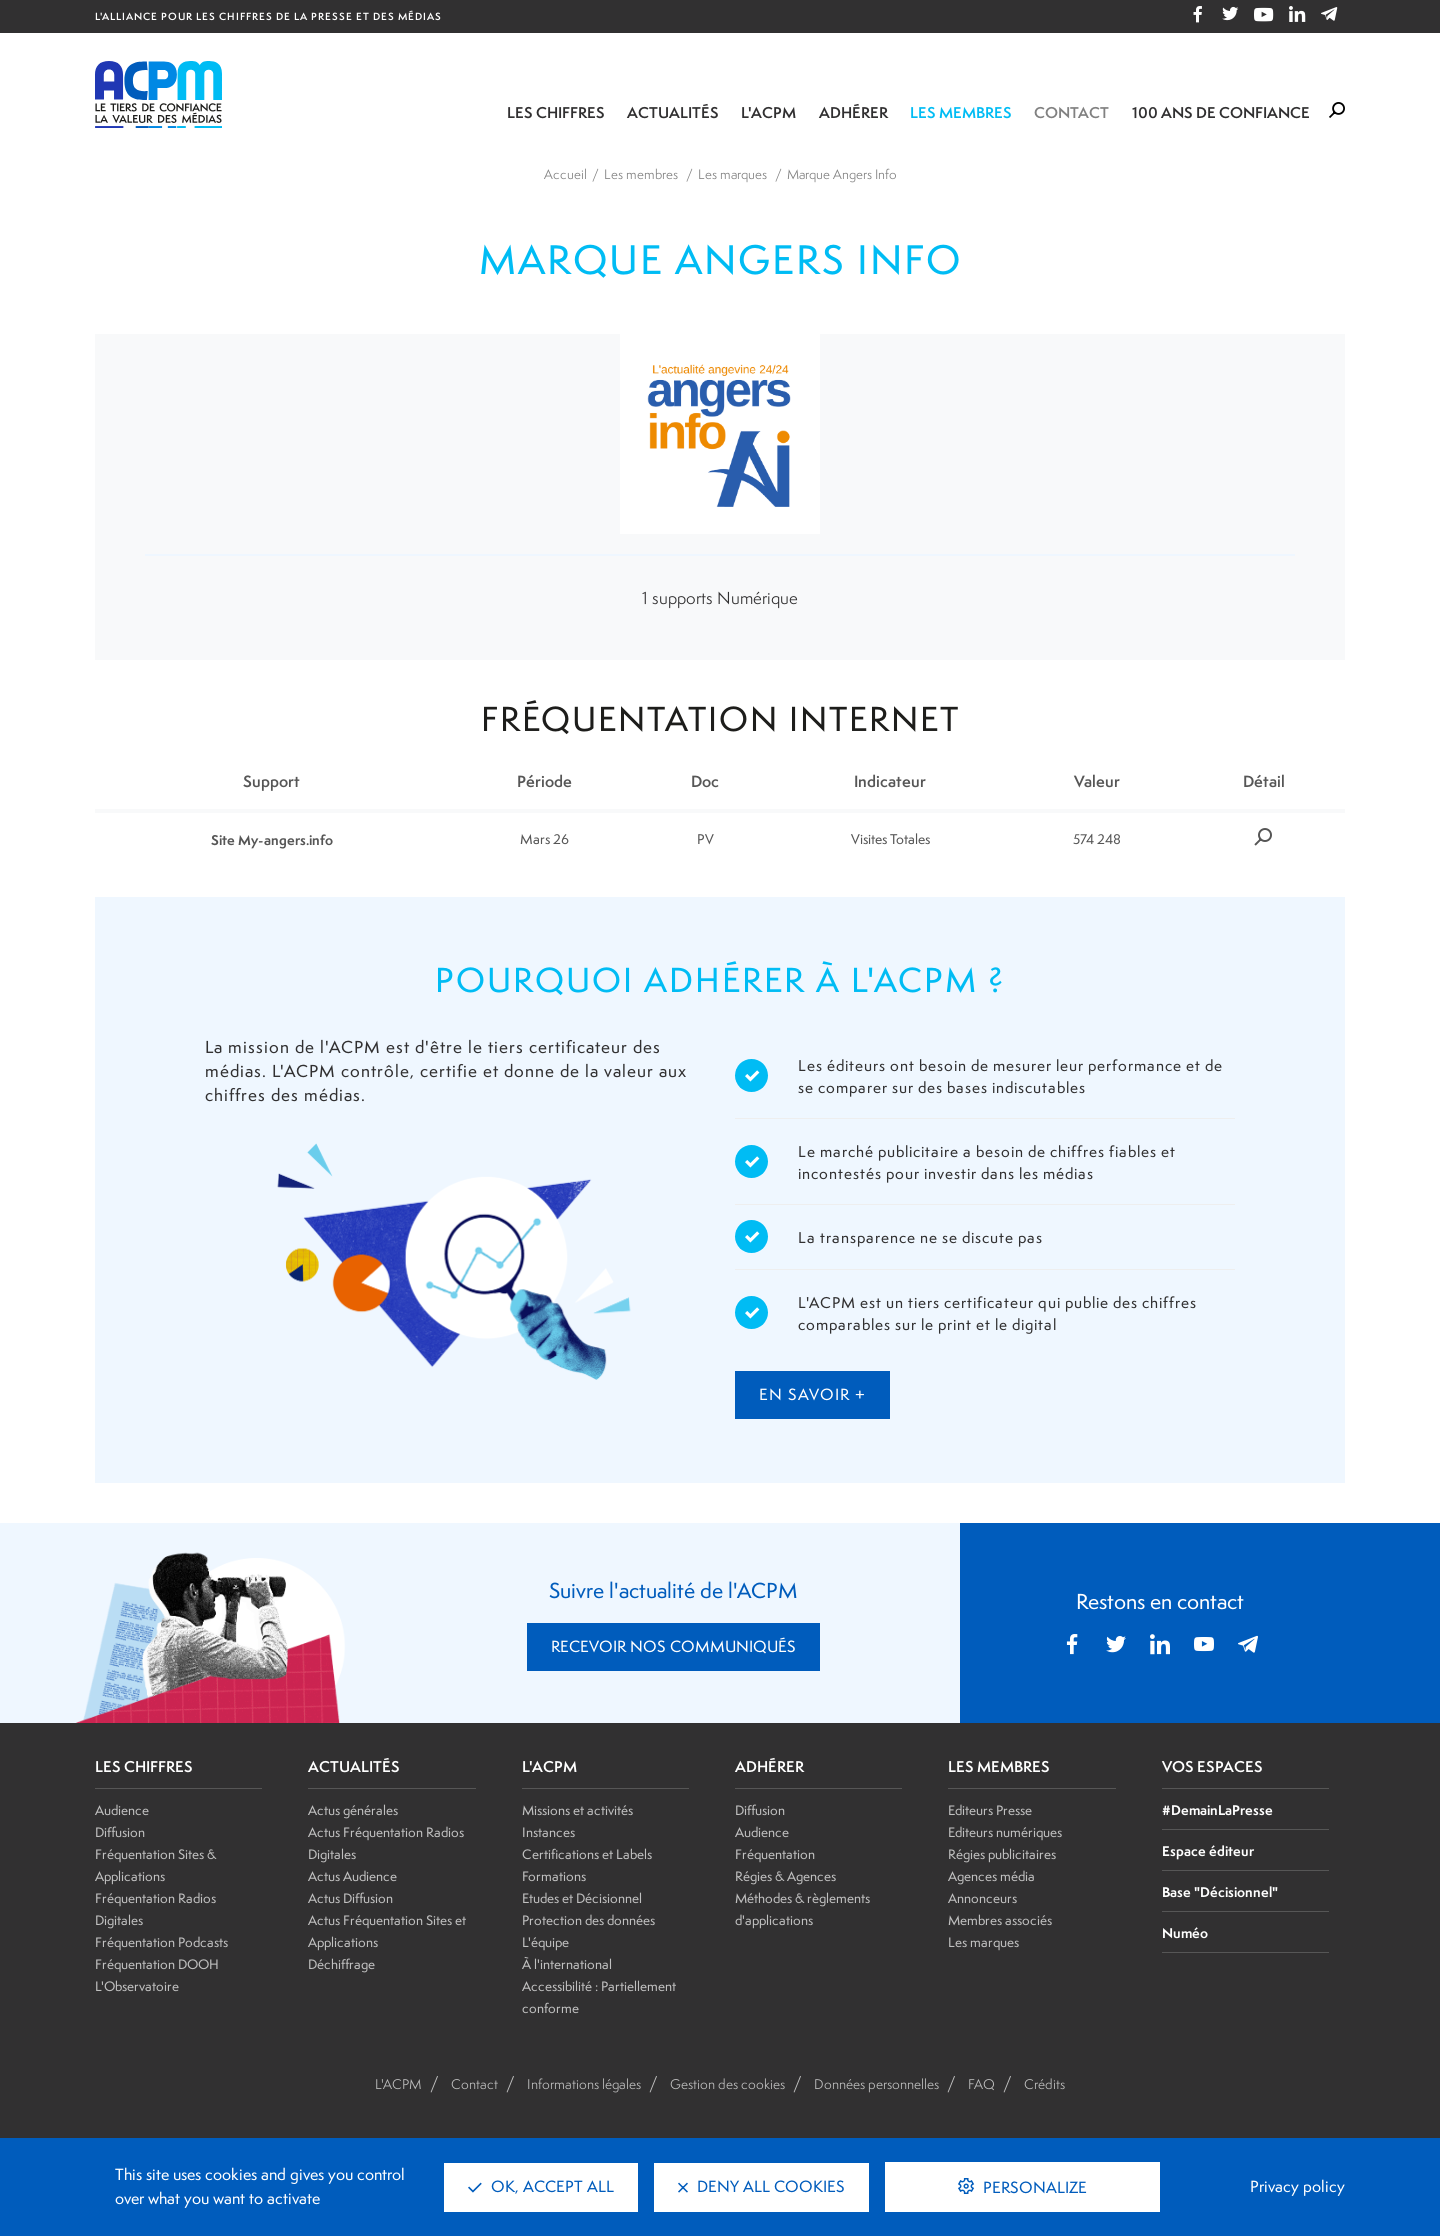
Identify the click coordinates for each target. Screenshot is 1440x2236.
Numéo (1185, 1932)
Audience (122, 1810)
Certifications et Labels (587, 1854)
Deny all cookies (761, 2186)
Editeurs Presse (990, 1810)
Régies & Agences (785, 1876)
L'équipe (545, 1942)
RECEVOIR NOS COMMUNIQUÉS (673, 1646)
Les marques (983, 1942)
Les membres (961, 112)
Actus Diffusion (350, 1898)
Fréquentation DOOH (157, 1964)
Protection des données (588, 1920)
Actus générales (353, 1810)
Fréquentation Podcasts (161, 1942)
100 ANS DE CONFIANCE (1221, 112)
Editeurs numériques (1005, 1832)
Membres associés (1000, 1920)
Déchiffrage (341, 1964)
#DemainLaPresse (1217, 1809)
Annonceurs (982, 1898)
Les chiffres (556, 112)
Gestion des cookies (727, 2084)
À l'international (567, 1964)
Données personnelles (876, 2084)
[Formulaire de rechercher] (1337, 111)
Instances (548, 1832)
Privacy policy (1297, 2186)
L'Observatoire (137, 1986)
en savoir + (812, 1394)
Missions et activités (577, 1810)
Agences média (991, 1876)
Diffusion (120, 1832)
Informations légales (584, 2084)
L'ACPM (768, 112)
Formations (554, 1876)
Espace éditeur (1208, 1850)
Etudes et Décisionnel (582, 1898)
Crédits (1044, 2084)
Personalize (1033, 2187)
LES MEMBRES (999, 1767)
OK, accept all (541, 2186)
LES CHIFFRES (144, 1767)
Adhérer (853, 112)
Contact (1071, 112)
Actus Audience (352, 1876)
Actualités (673, 112)
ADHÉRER (769, 1767)
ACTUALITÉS (354, 1767)
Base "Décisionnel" (1220, 1891)
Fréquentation (775, 1854)
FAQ (981, 2084)
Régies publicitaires (1002, 1854)
